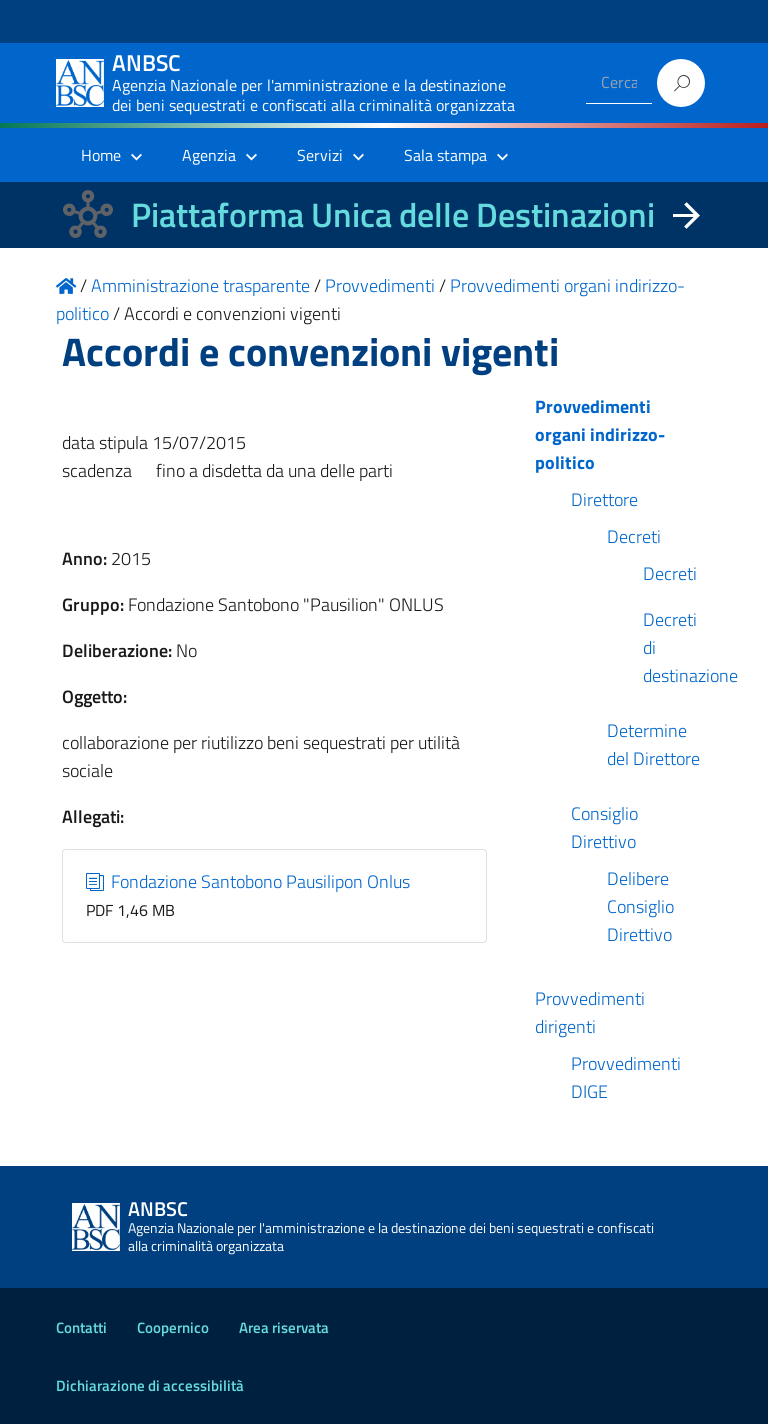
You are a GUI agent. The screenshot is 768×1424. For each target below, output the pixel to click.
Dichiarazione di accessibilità (150, 1385)
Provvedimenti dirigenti (590, 1012)
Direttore (604, 499)
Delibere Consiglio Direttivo (640, 906)
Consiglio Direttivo (604, 827)
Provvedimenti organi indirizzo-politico (600, 434)
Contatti (81, 1327)
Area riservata (284, 1327)
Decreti (634, 536)
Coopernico (173, 1327)
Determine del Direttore (653, 744)
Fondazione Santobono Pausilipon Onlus (248, 881)
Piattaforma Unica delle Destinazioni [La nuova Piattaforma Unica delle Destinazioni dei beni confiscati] (393, 214)
